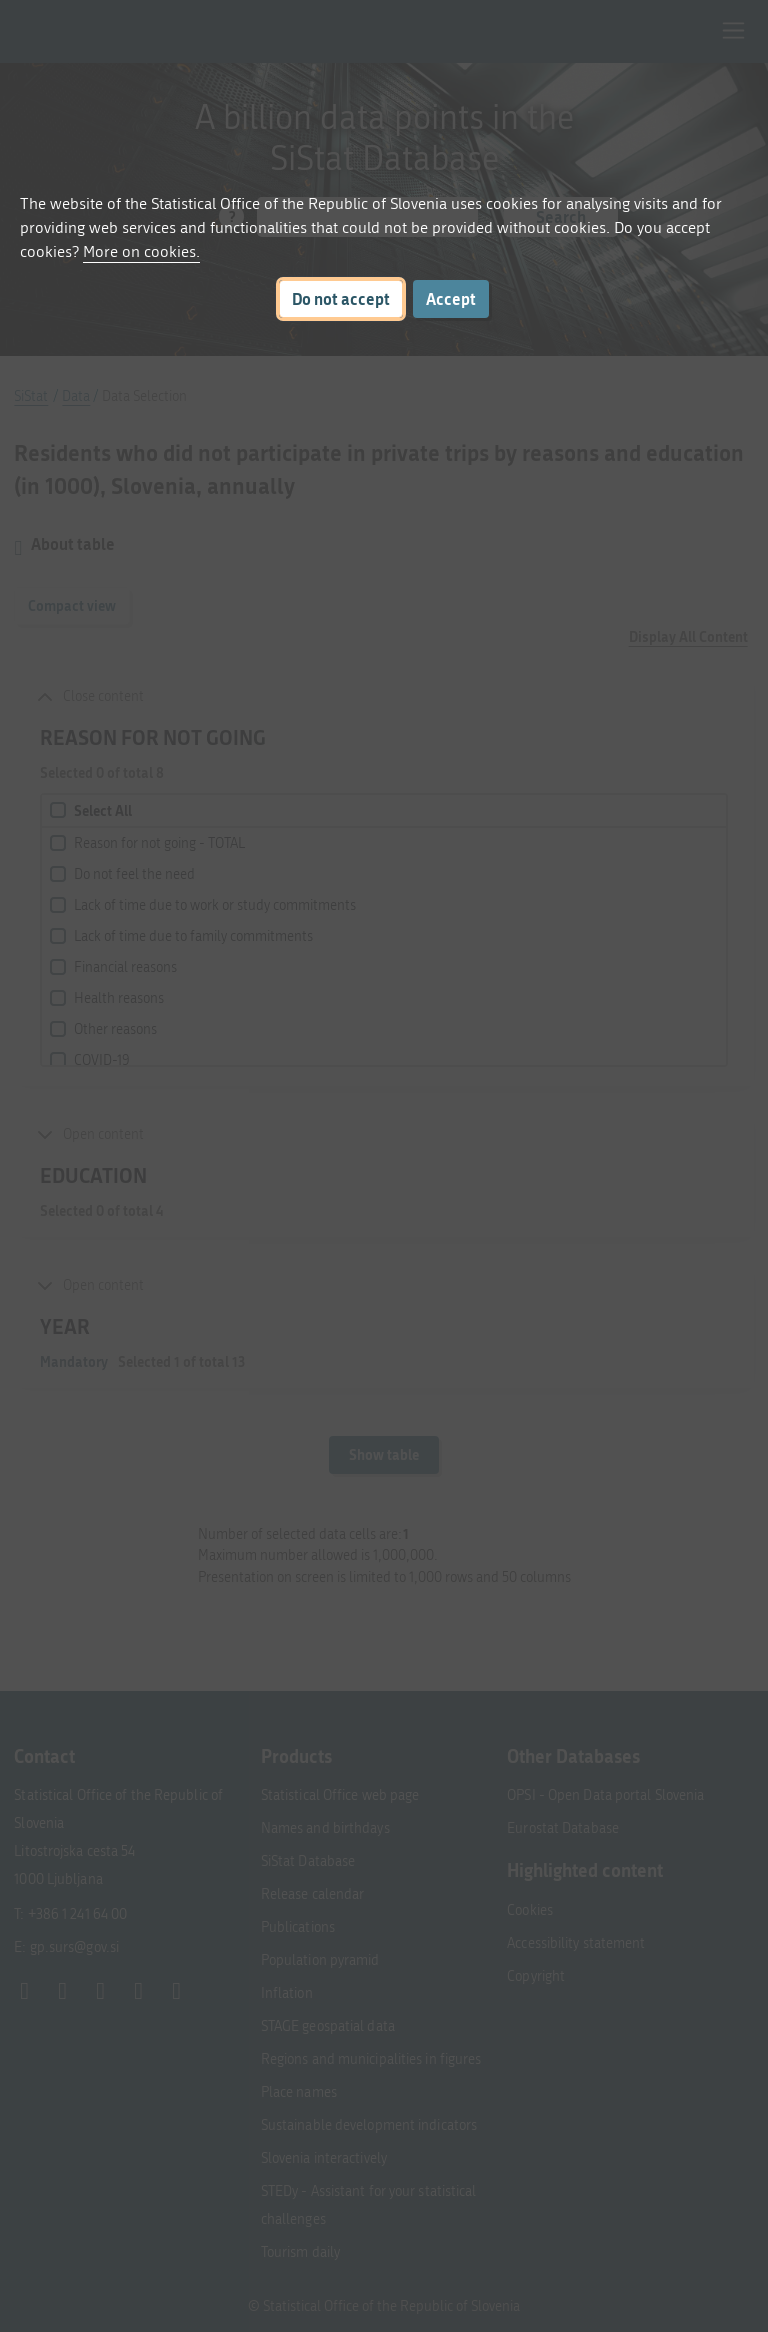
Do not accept (341, 298)
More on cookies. (141, 251)
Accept (451, 298)
